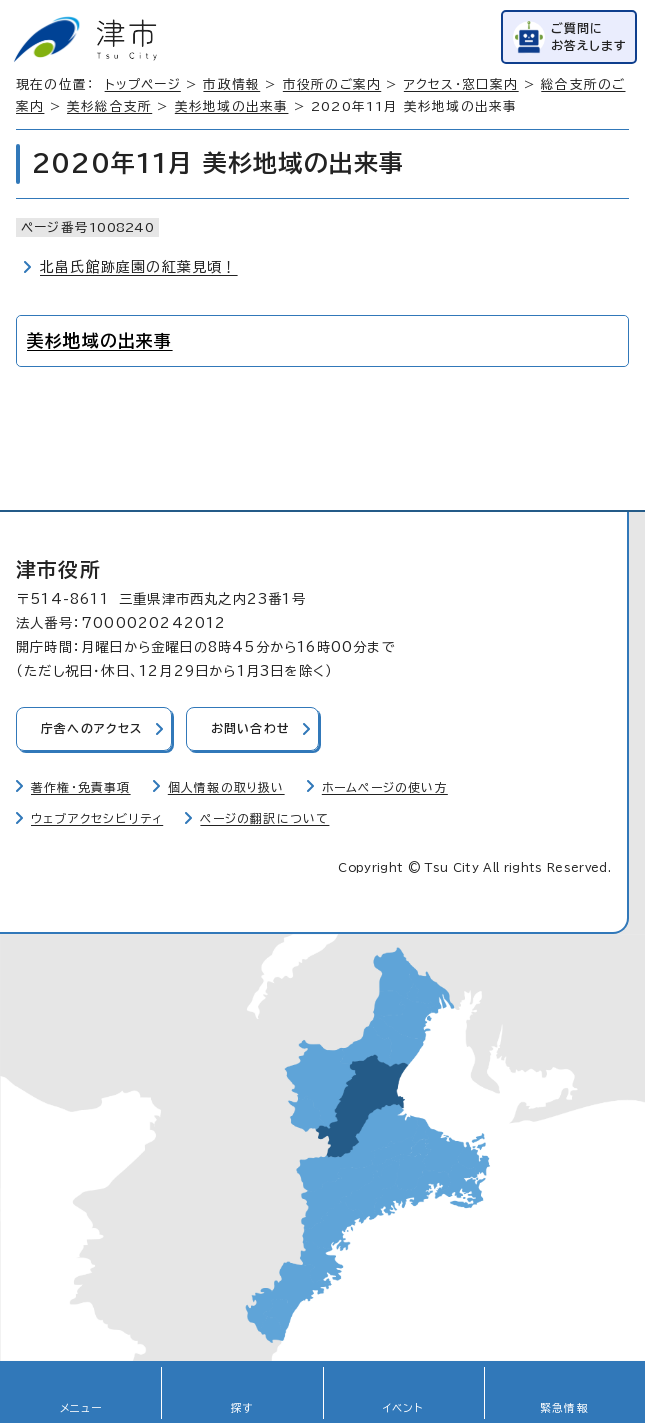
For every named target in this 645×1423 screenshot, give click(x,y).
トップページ (143, 84)
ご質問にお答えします (589, 36)
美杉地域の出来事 (232, 106)
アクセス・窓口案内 (461, 84)
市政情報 (231, 84)
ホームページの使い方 (385, 787)
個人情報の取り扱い (226, 787)
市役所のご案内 (332, 84)
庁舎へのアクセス (92, 728)
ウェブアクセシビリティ (97, 818)
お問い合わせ (250, 728)
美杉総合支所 (109, 106)
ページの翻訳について (264, 818)
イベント (403, 1408)
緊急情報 (564, 1408)
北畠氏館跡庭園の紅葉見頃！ (139, 267)
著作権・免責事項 (81, 787)
